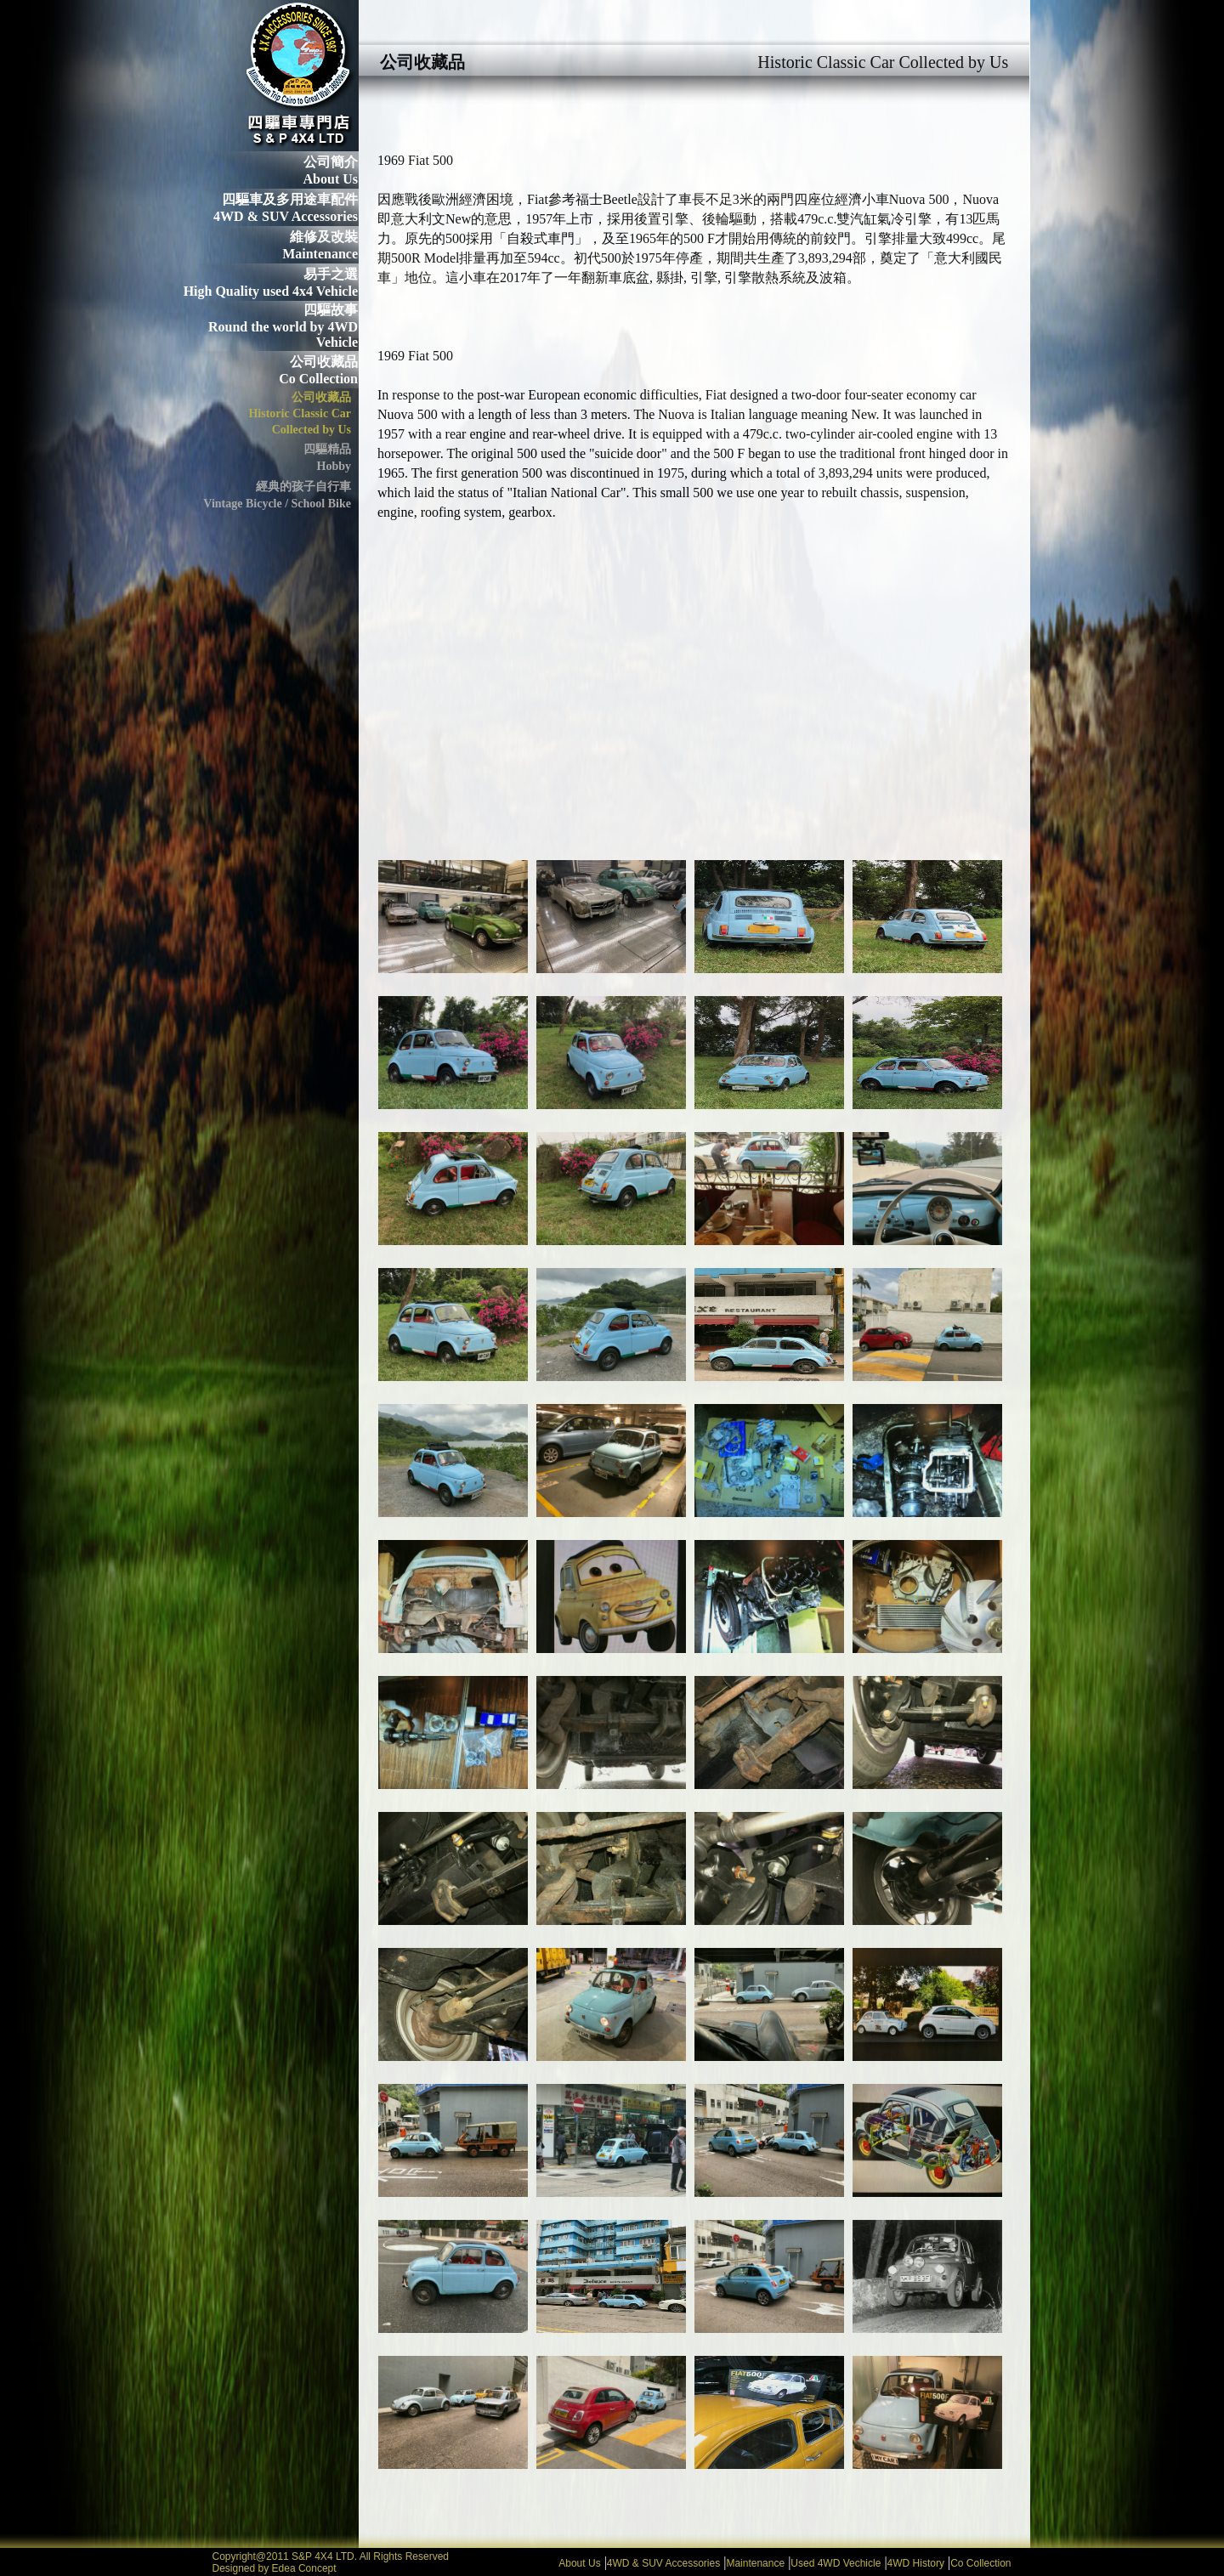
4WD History (915, 2563)
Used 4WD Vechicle (835, 2563)
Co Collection (980, 2563)
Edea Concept (304, 2568)
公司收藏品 (324, 361)
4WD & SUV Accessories (663, 2563)
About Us (579, 2563)
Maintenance (755, 2563)
